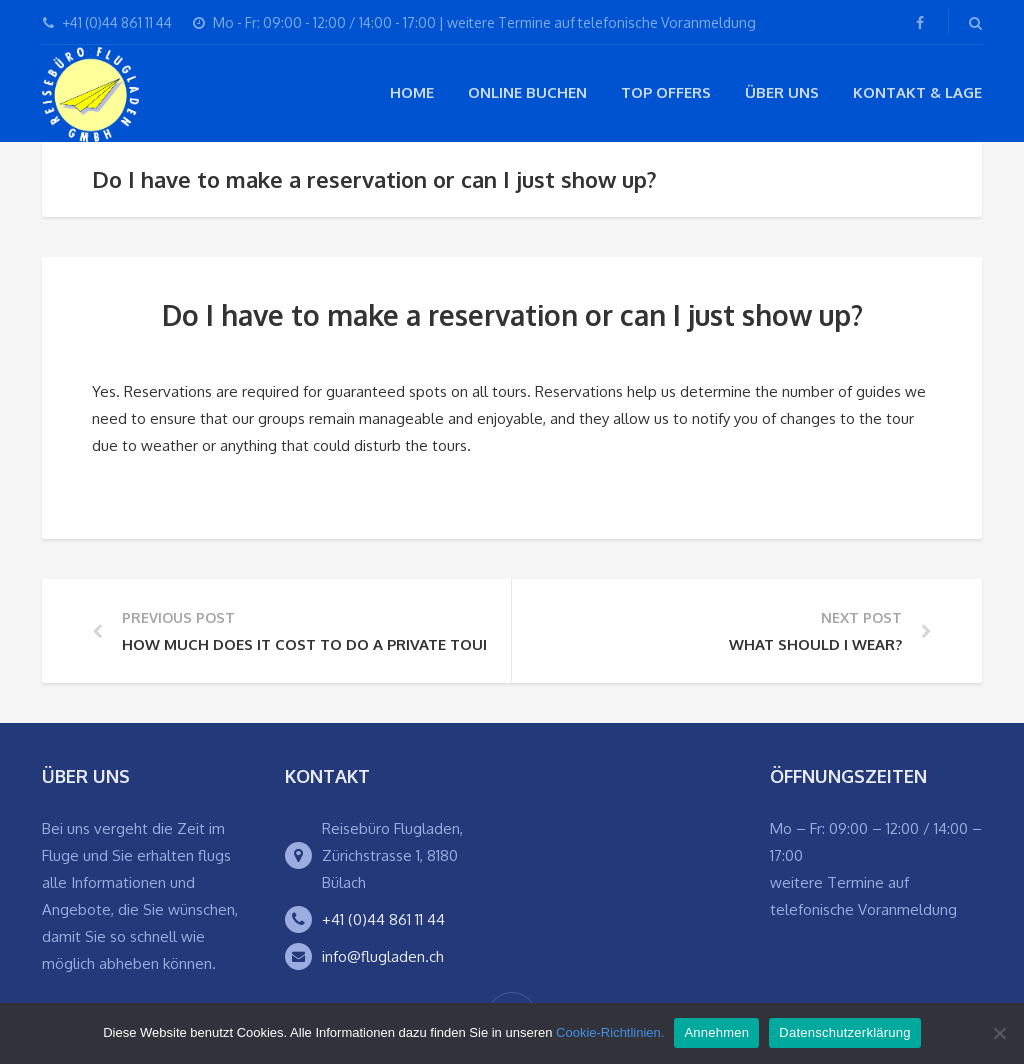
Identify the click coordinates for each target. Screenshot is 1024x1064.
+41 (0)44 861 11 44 (383, 919)
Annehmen (716, 1032)
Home (412, 92)
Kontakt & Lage (917, 92)
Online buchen (527, 92)
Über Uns (782, 92)
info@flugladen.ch (383, 956)
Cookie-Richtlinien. (610, 1032)
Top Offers (666, 92)
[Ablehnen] (999, 1033)
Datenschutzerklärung (844, 1032)
